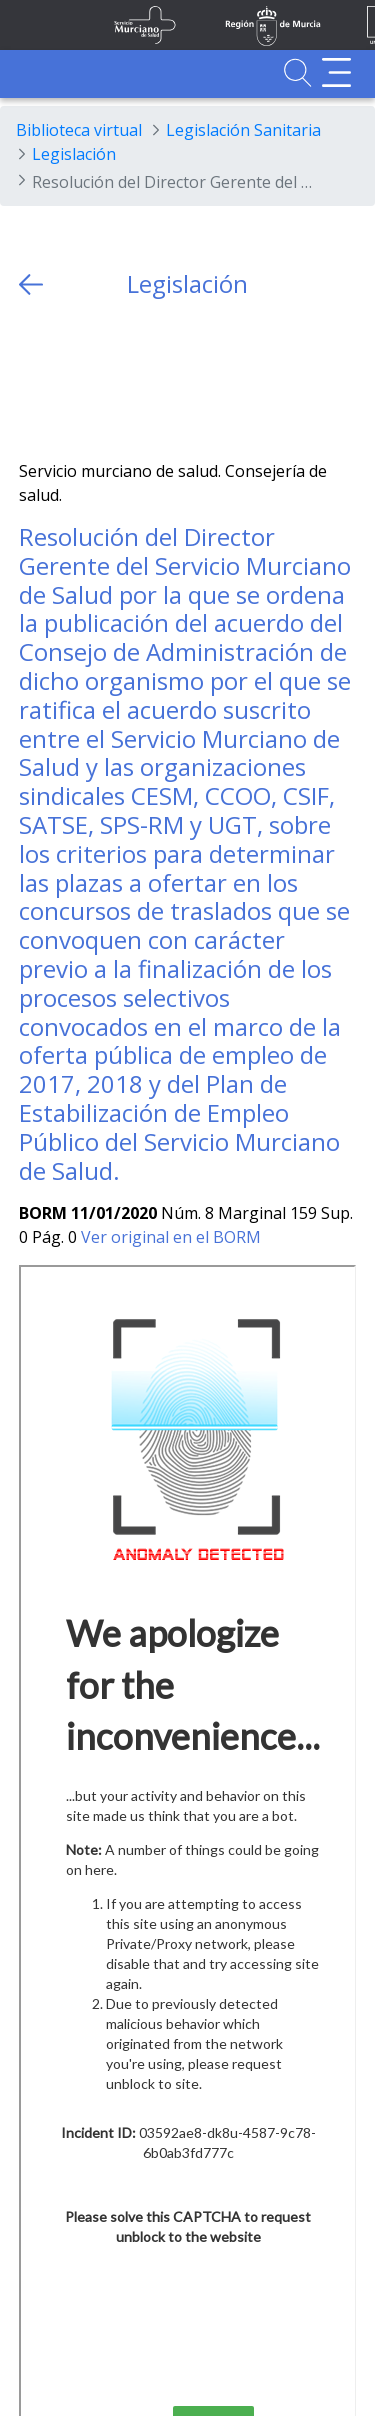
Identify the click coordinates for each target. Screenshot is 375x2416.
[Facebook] (73, 379)
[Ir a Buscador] (297, 72)
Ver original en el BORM (171, 1237)
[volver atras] (31, 284)
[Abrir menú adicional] (336, 72)
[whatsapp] (112, 379)
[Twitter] (34, 379)
